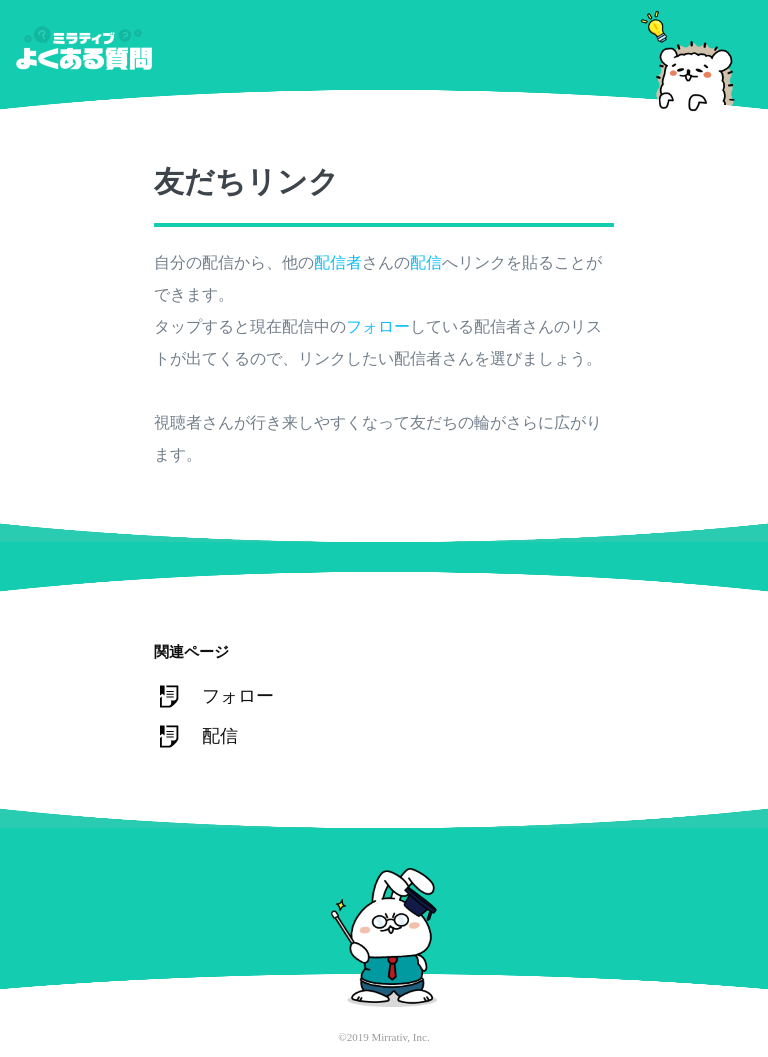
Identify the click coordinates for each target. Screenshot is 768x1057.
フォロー (378, 326)
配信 (426, 262)
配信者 (338, 262)
